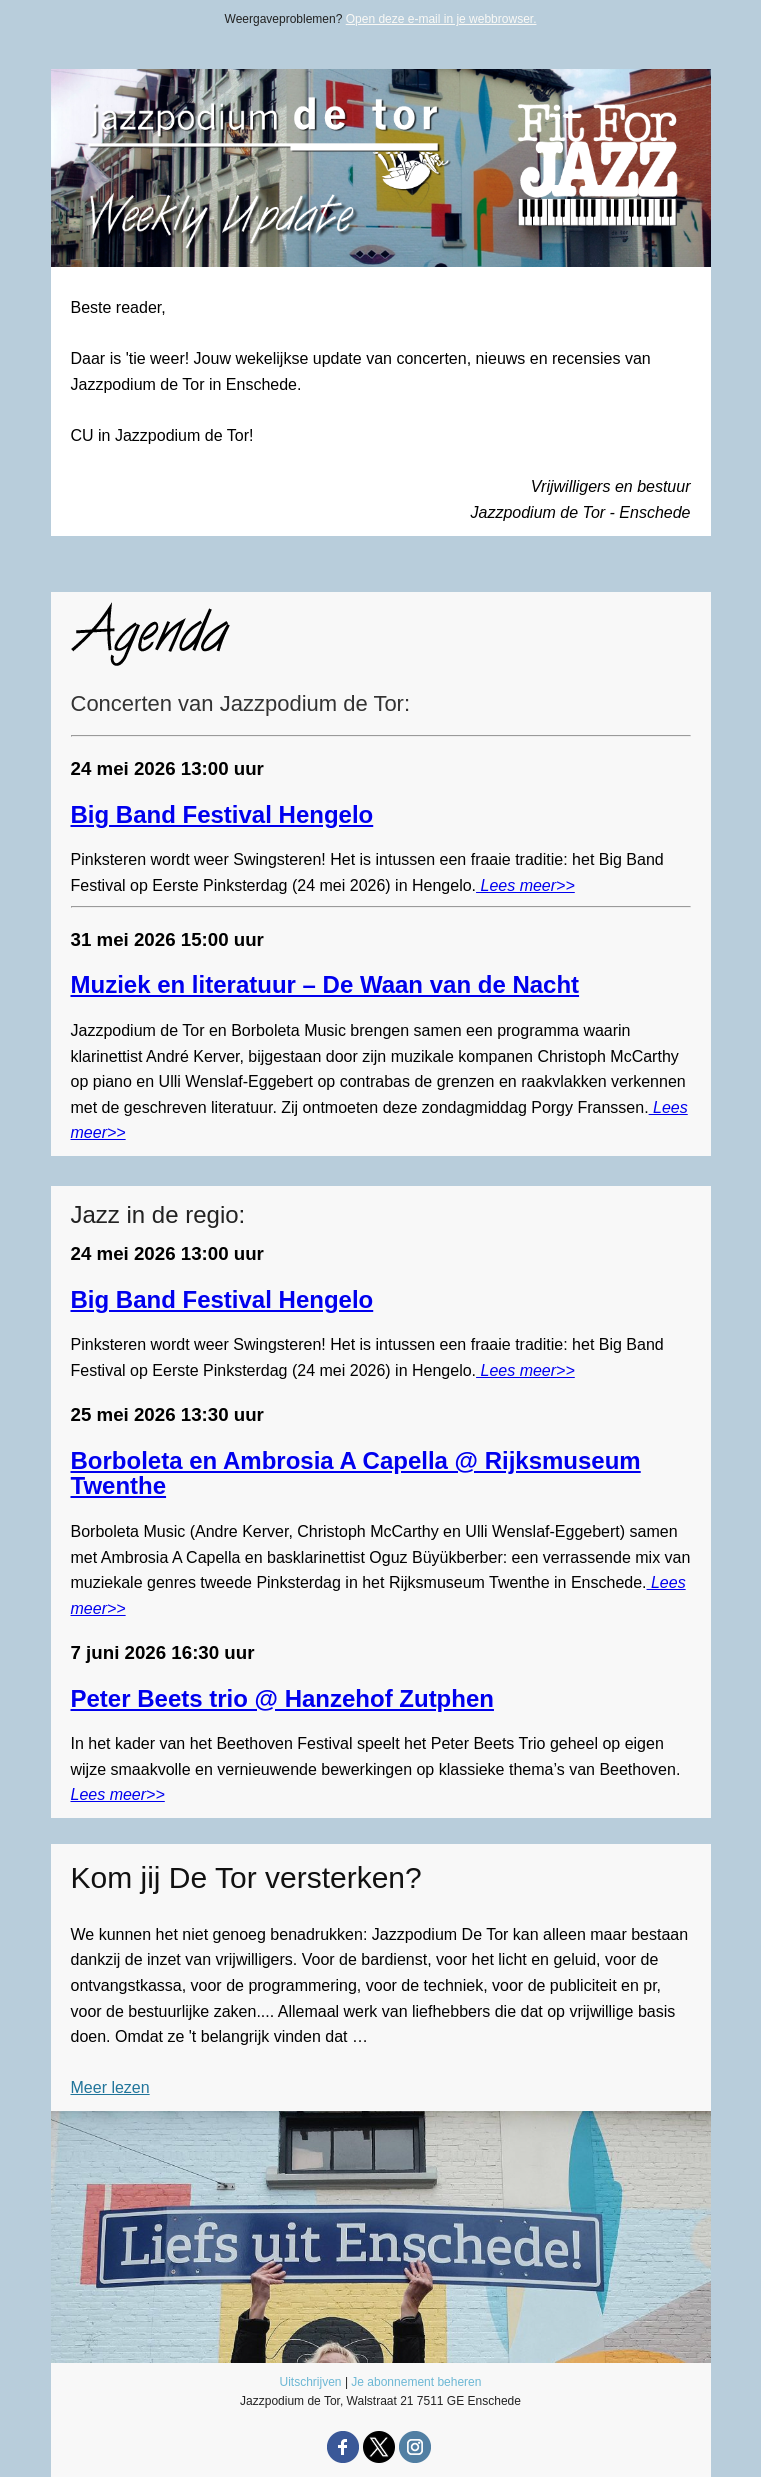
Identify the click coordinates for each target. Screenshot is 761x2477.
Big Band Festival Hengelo (222, 814)
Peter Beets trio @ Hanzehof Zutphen (282, 1698)
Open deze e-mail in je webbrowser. (441, 19)
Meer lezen (110, 2087)
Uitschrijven (311, 2382)
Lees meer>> (525, 885)
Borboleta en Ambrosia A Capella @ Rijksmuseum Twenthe (356, 1473)
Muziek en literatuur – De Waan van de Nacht (325, 984)
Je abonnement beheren (416, 2382)
